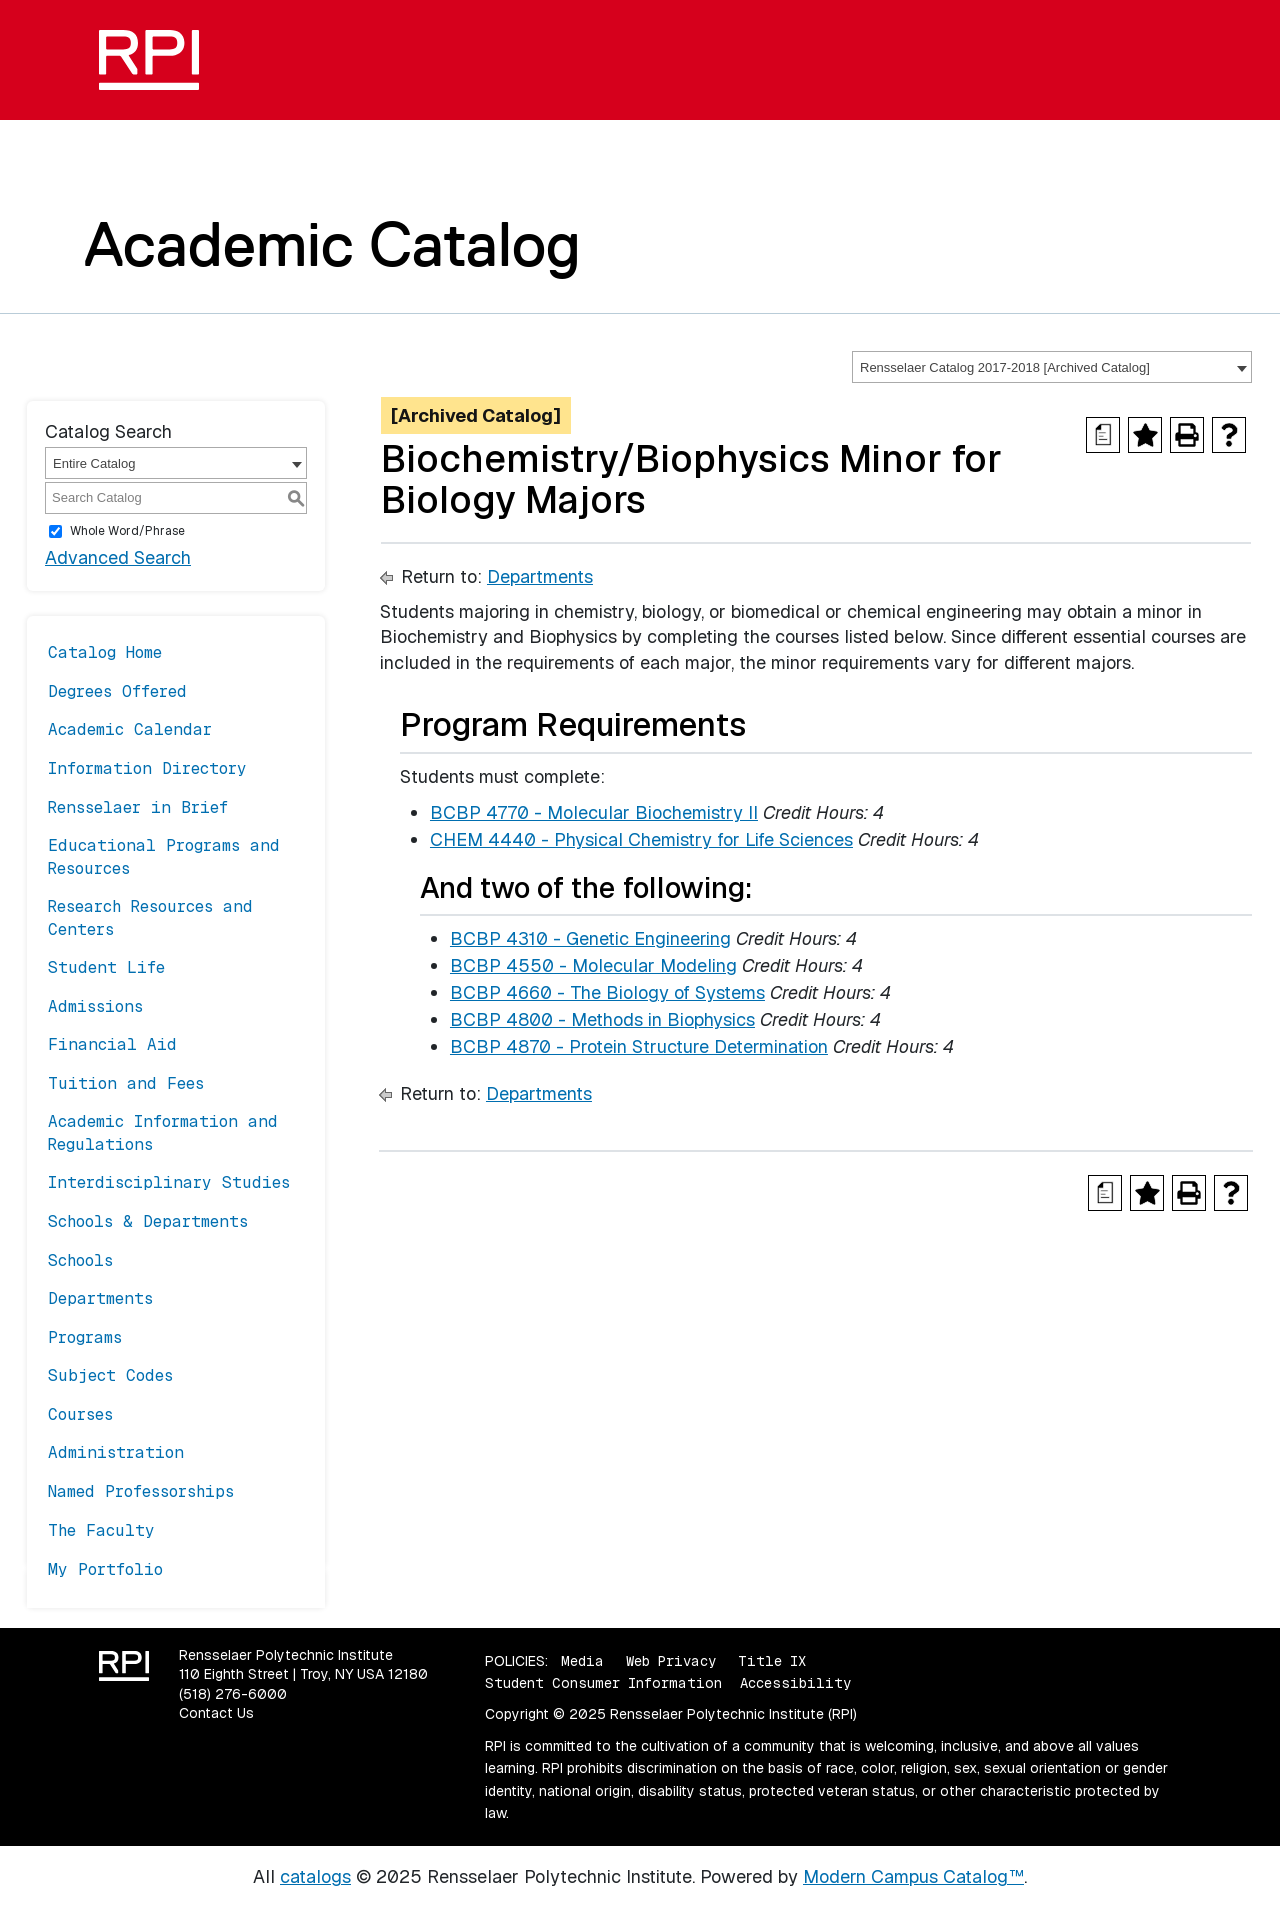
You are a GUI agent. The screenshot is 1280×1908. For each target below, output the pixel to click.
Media (582, 1661)
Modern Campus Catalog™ (913, 1876)
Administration (116, 1452)
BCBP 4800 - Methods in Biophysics (602, 1019)
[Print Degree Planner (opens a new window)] (1103, 435)
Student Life (106, 967)
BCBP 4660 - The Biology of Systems (607, 992)
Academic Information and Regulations (163, 1132)
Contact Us (216, 1713)
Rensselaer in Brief (138, 807)
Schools (80, 1260)
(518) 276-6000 (233, 1694)
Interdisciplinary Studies (169, 1182)
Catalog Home (105, 652)
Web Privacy (671, 1661)
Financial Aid (112, 1044)
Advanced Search (118, 557)
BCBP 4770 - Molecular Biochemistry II (594, 812)
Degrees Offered (117, 691)
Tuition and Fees (126, 1083)
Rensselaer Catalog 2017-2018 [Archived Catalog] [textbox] (1005, 367)
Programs (85, 1337)
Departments (100, 1298)
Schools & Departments (148, 1221)
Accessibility (795, 1683)
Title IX (772, 1661)
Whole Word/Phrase (127, 531)
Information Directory (147, 768)
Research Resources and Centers (150, 917)
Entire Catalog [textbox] (94, 463)
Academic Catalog (332, 244)
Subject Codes (110, 1375)
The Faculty (101, 1530)
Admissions (95, 1006)
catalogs (315, 1876)
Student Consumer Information (603, 1683)
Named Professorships (141, 1491)
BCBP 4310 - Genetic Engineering (590, 938)
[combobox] (1052, 367)
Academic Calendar (130, 729)
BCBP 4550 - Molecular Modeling (593, 965)
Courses (80, 1414)
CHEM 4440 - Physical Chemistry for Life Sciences (641, 839)
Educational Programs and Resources (164, 856)
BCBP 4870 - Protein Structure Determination (639, 1046)
